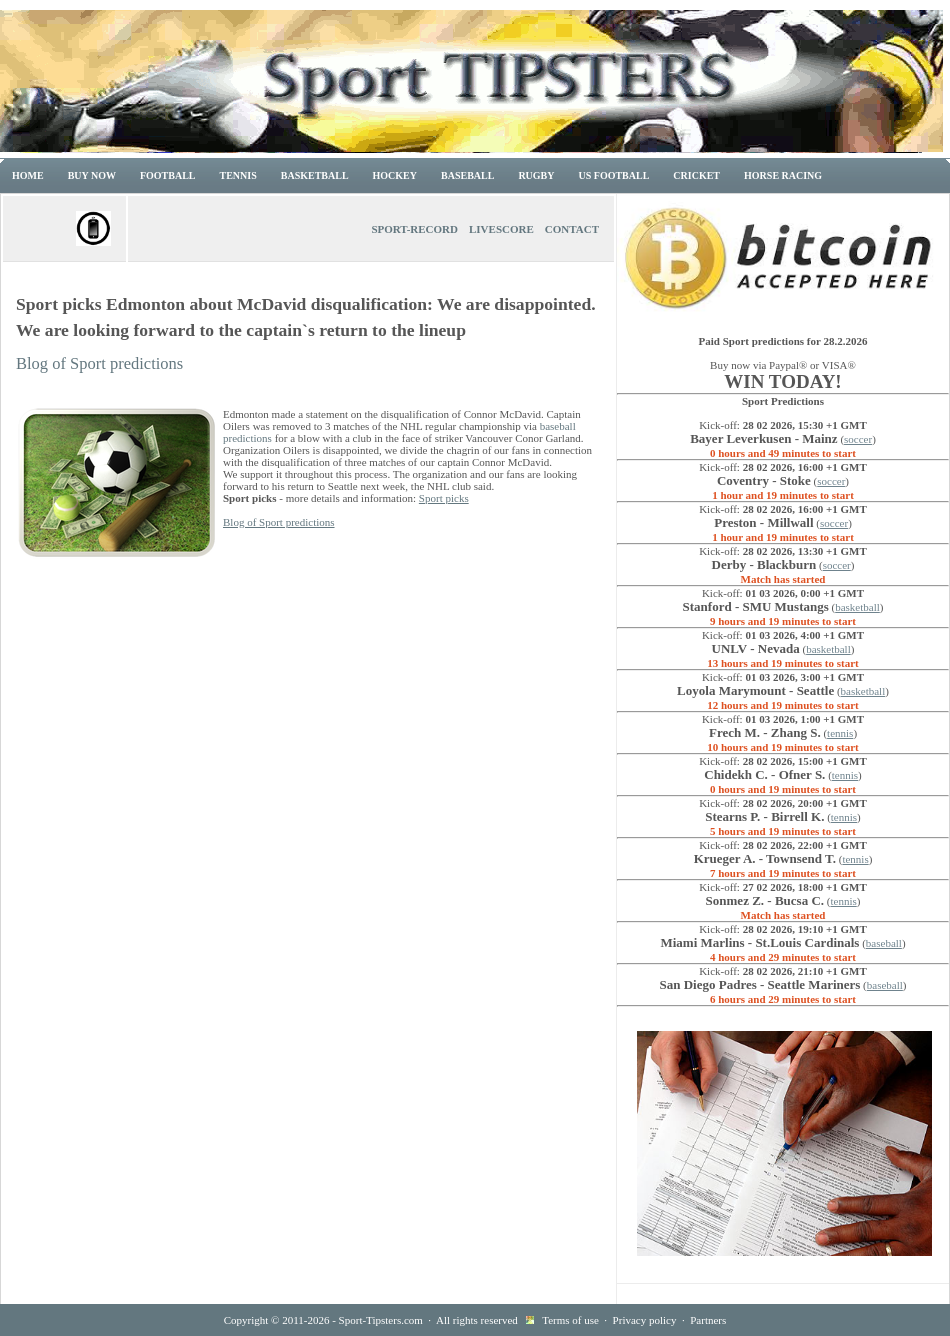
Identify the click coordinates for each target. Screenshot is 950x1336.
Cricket (696, 175)
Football (168, 175)
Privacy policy (645, 1320)
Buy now (92, 175)
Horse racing (783, 175)
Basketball (315, 175)
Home (28, 175)
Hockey (395, 175)
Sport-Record (414, 229)
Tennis (238, 175)
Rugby (536, 175)
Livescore (501, 229)
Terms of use (570, 1320)
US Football (614, 175)
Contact (572, 229)
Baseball (467, 175)
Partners (708, 1320)
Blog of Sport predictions (99, 363)
